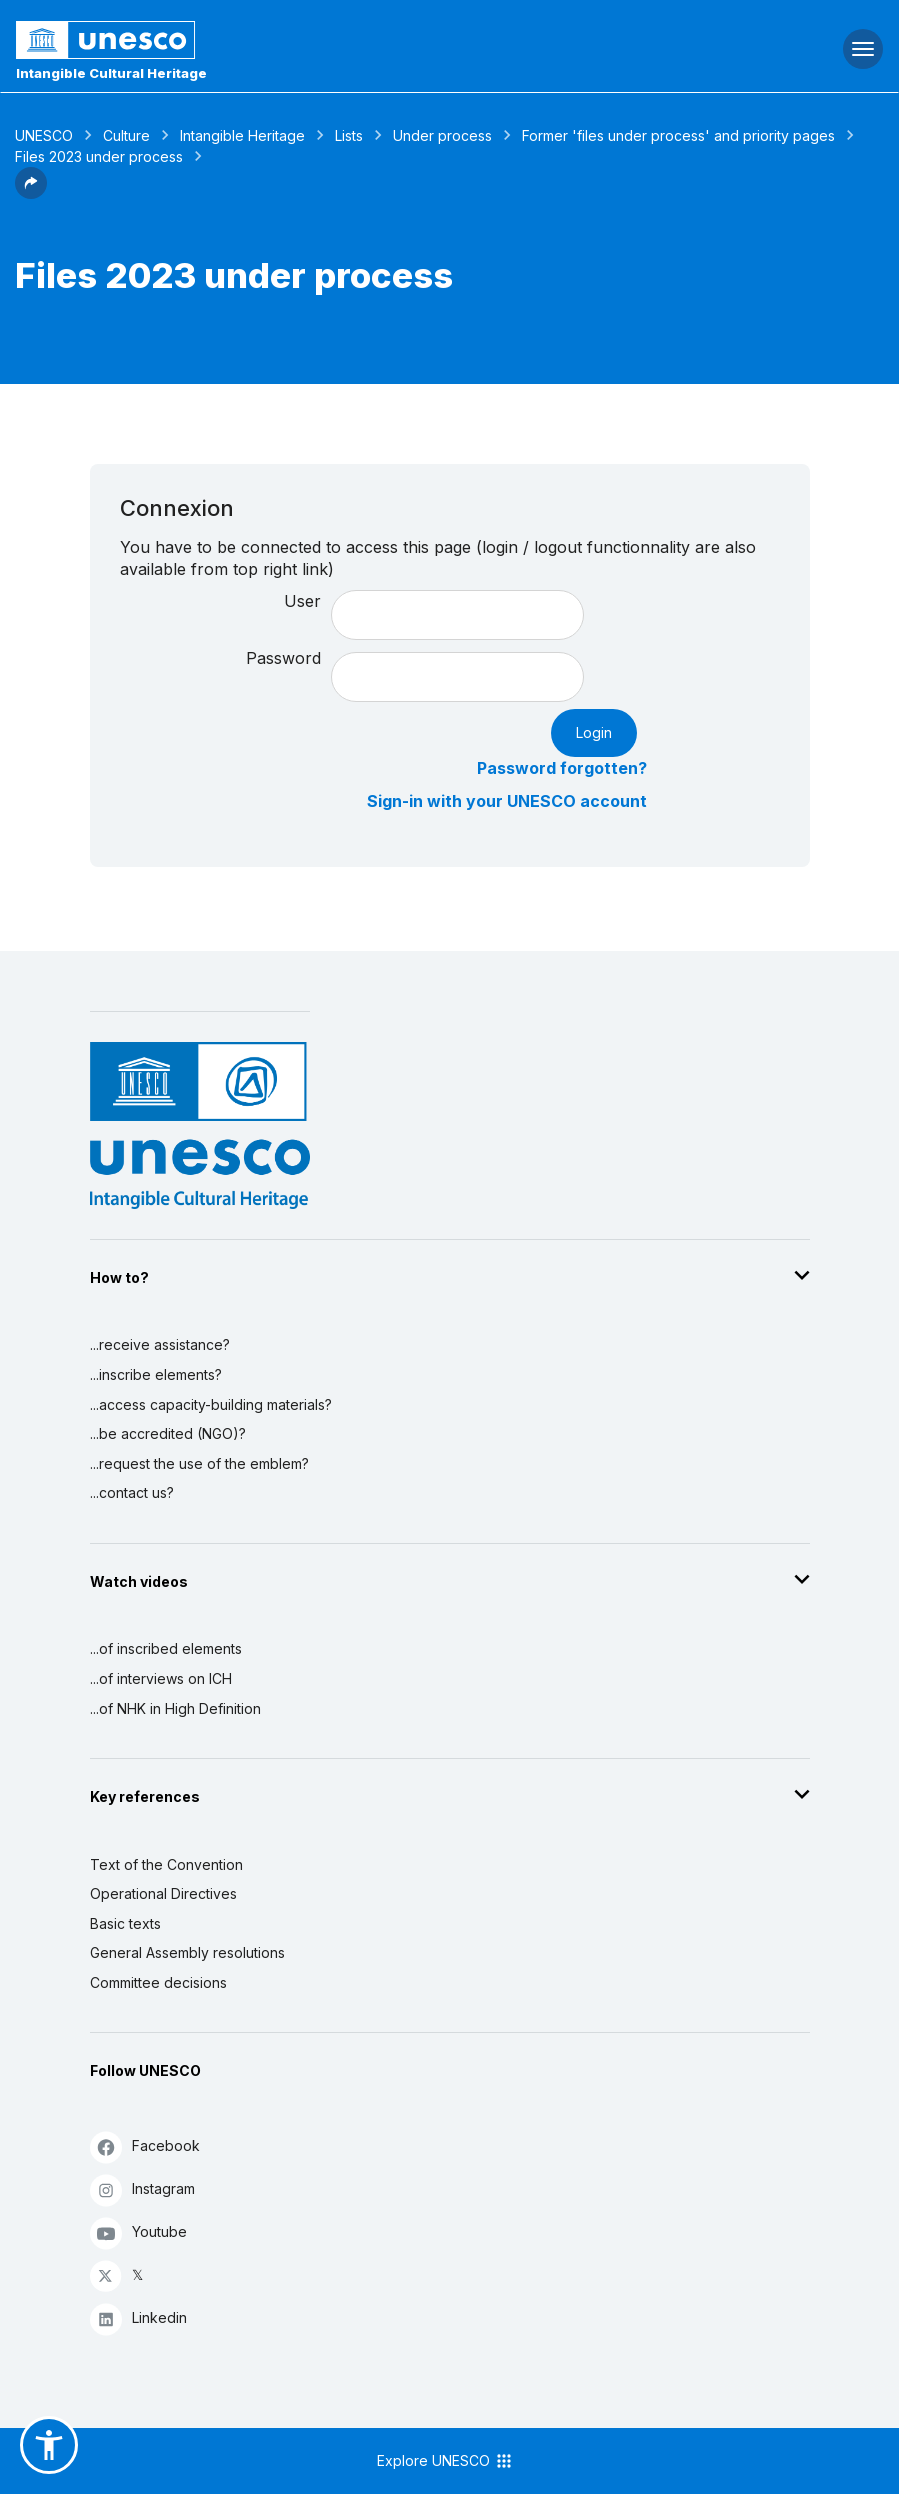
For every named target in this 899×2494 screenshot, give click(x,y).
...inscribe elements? (156, 1374)
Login (594, 732)
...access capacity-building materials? (211, 1404)
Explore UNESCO (445, 2461)
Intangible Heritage (242, 135)
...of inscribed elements (166, 1648)
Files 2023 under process (99, 156)
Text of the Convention (166, 1864)
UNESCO (44, 135)
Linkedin (138, 2318)
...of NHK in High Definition (175, 1708)
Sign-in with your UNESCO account (507, 801)
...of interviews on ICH (161, 1678)
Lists (349, 135)
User (302, 601)
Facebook (145, 2146)
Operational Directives (163, 1893)
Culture (126, 135)
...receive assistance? (160, 1344)
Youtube (138, 2232)
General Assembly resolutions (187, 1952)
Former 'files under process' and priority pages (678, 135)
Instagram (142, 2189)
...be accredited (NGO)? (168, 1433)
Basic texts (125, 1923)
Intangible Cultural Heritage (111, 73)
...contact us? (132, 1492)
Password (283, 658)
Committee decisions (158, 1982)
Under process (442, 135)
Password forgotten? (562, 768)
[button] (31, 193)
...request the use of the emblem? (199, 1463)
